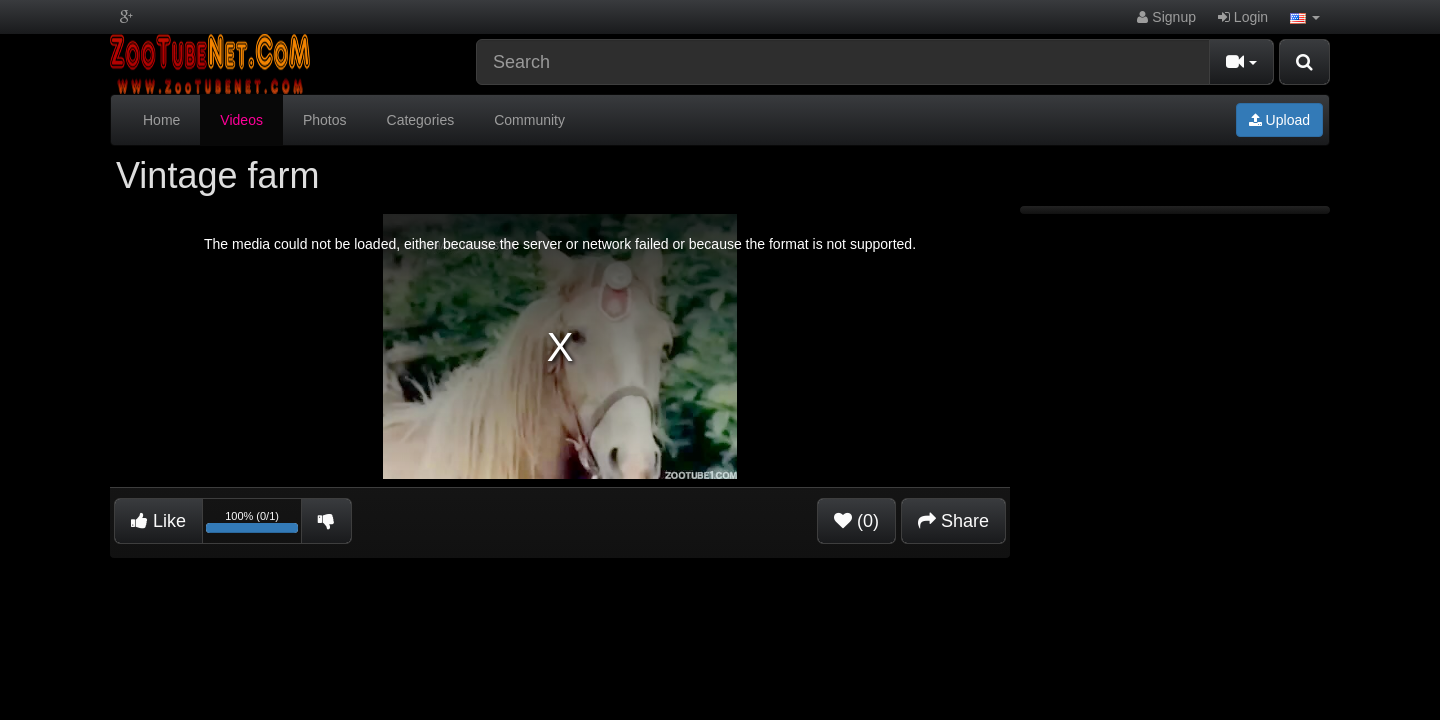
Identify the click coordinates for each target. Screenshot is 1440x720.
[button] (1305, 17)
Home (161, 120)
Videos (241, 120)
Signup (1166, 17)
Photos (325, 120)
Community (529, 120)
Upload (1279, 120)
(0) (856, 521)
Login (1243, 17)
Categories (421, 120)
